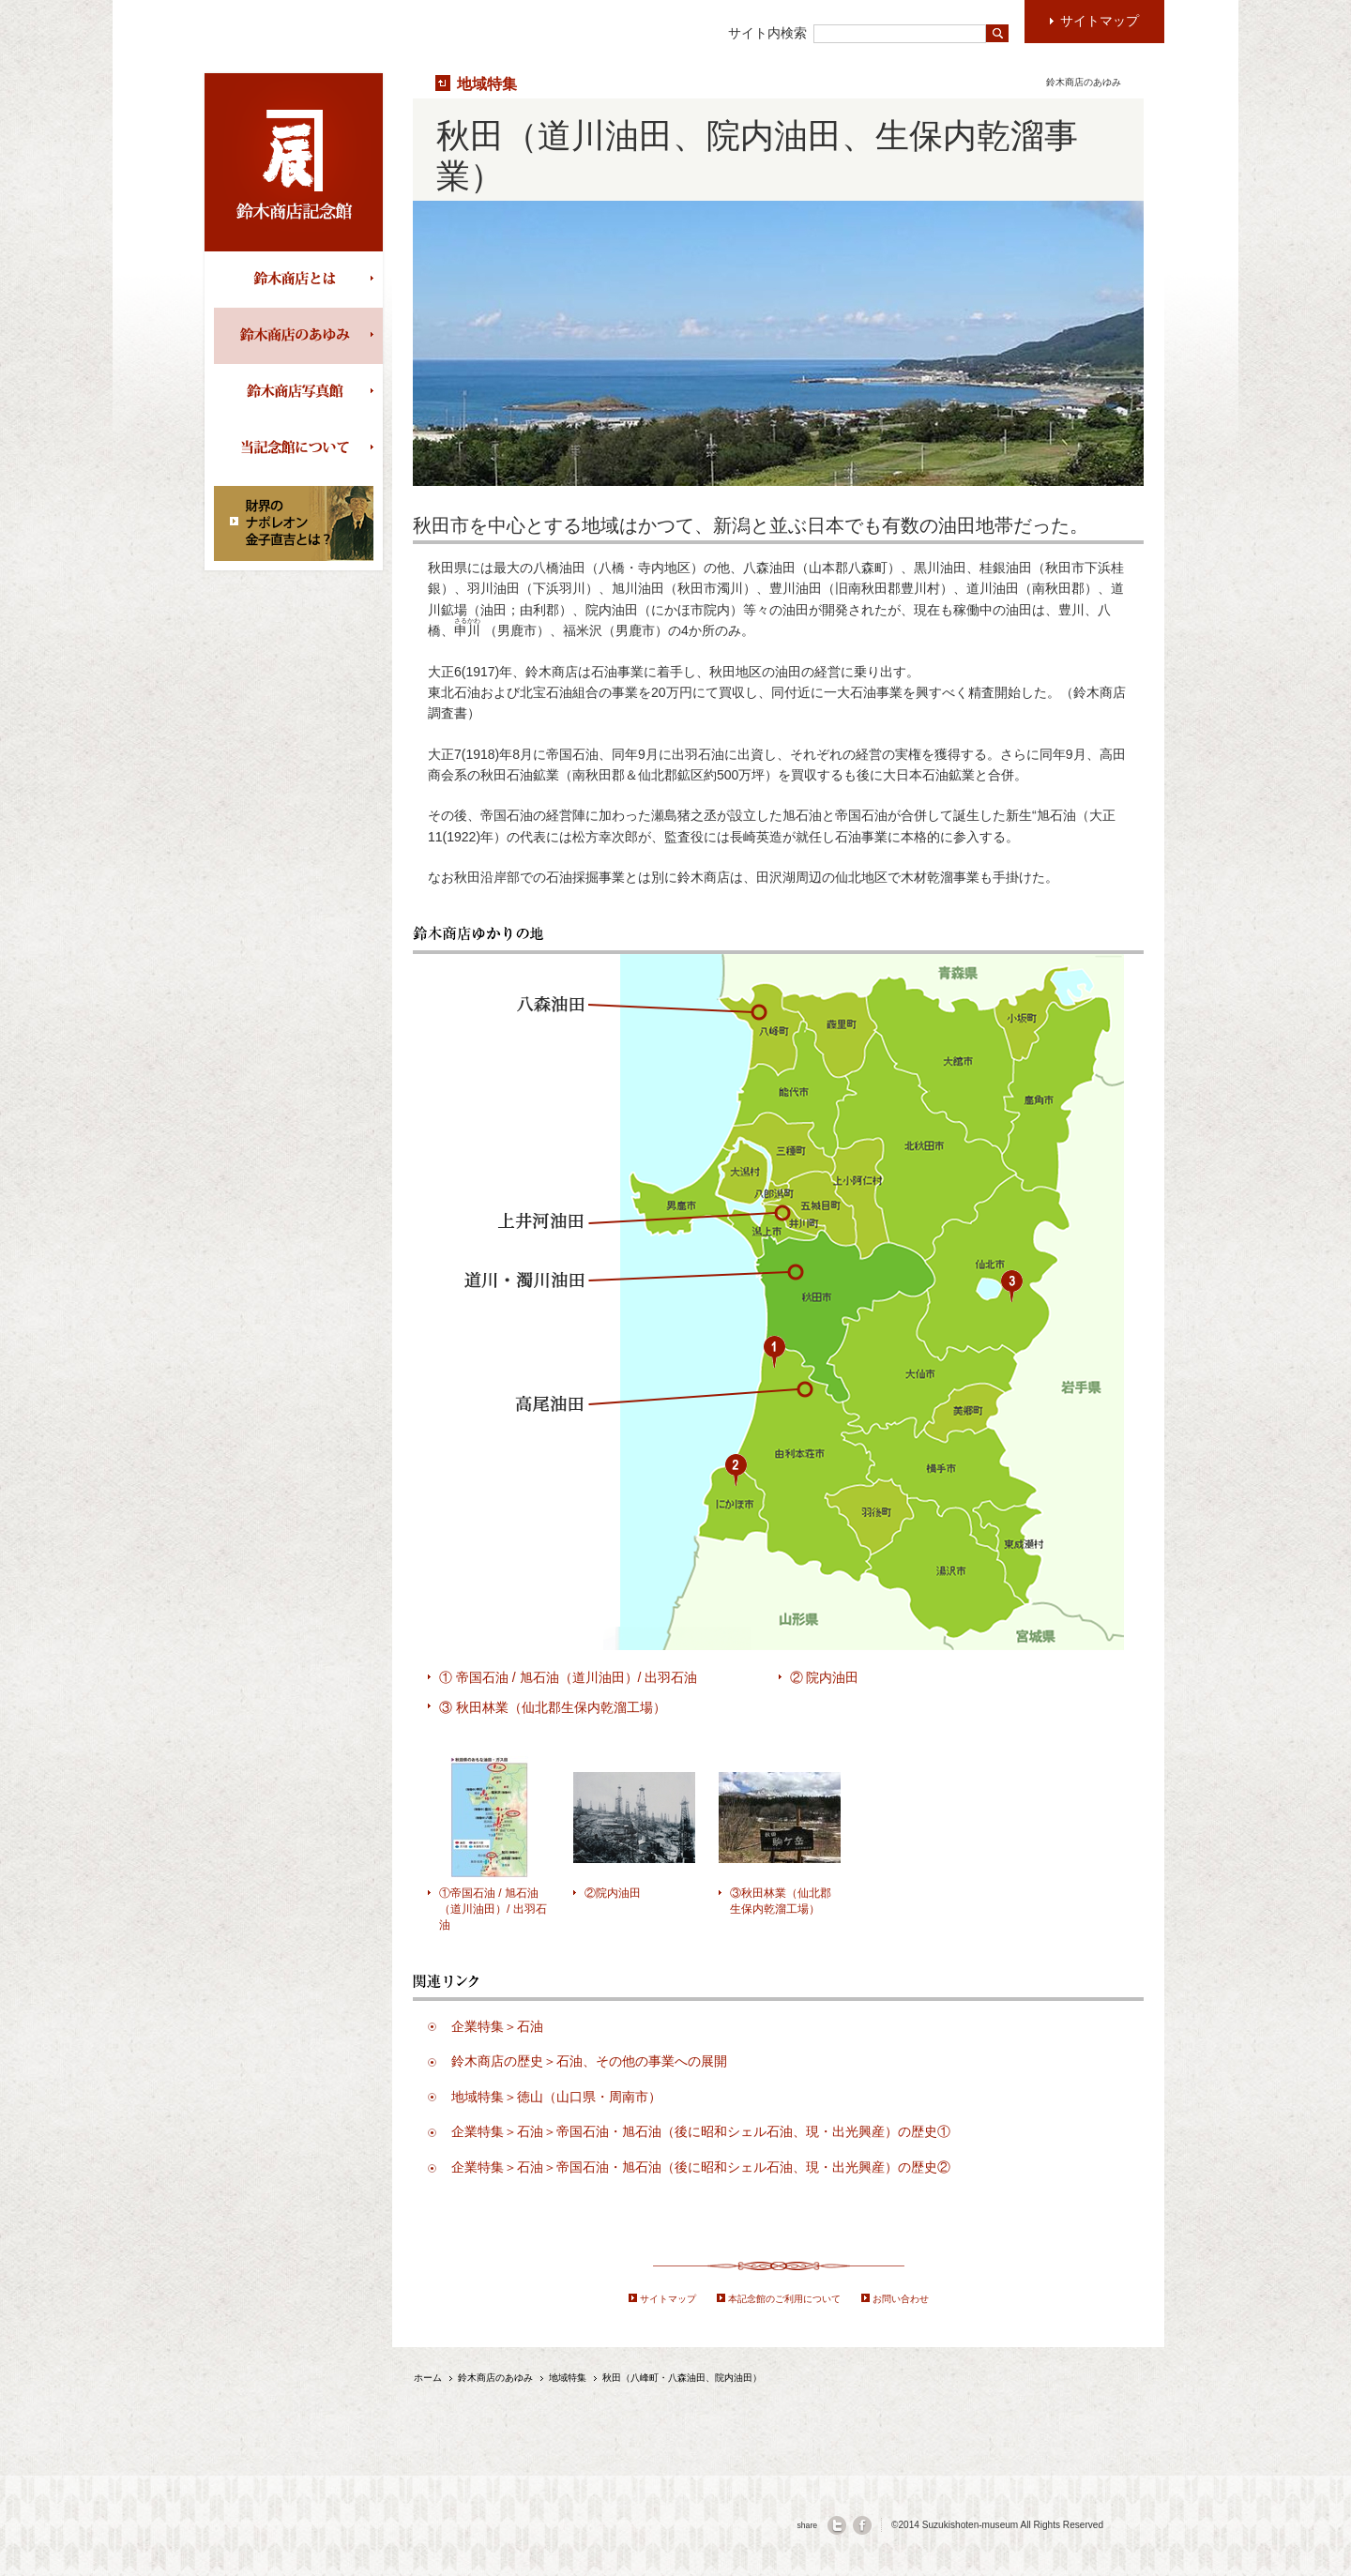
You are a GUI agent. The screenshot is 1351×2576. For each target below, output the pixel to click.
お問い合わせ (901, 2299)
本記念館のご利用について (784, 2299)
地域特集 (487, 83)
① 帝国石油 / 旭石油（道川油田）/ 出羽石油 (568, 1677)
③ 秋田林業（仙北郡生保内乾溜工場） (552, 1707)
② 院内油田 (824, 1677)
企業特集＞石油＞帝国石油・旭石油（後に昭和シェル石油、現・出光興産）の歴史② (700, 2166)
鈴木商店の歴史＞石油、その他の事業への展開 (589, 2060)
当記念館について (298, 448)
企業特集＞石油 (497, 2026)
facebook (862, 2525)
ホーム (428, 2377)
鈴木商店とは (298, 279)
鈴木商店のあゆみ (298, 336)
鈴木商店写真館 (298, 392)
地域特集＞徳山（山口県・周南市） (556, 2096)
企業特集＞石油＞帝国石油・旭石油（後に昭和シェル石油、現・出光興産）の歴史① (700, 2131)
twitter (836, 2525)
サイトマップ (668, 2299)
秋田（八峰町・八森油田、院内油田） (682, 2377)
